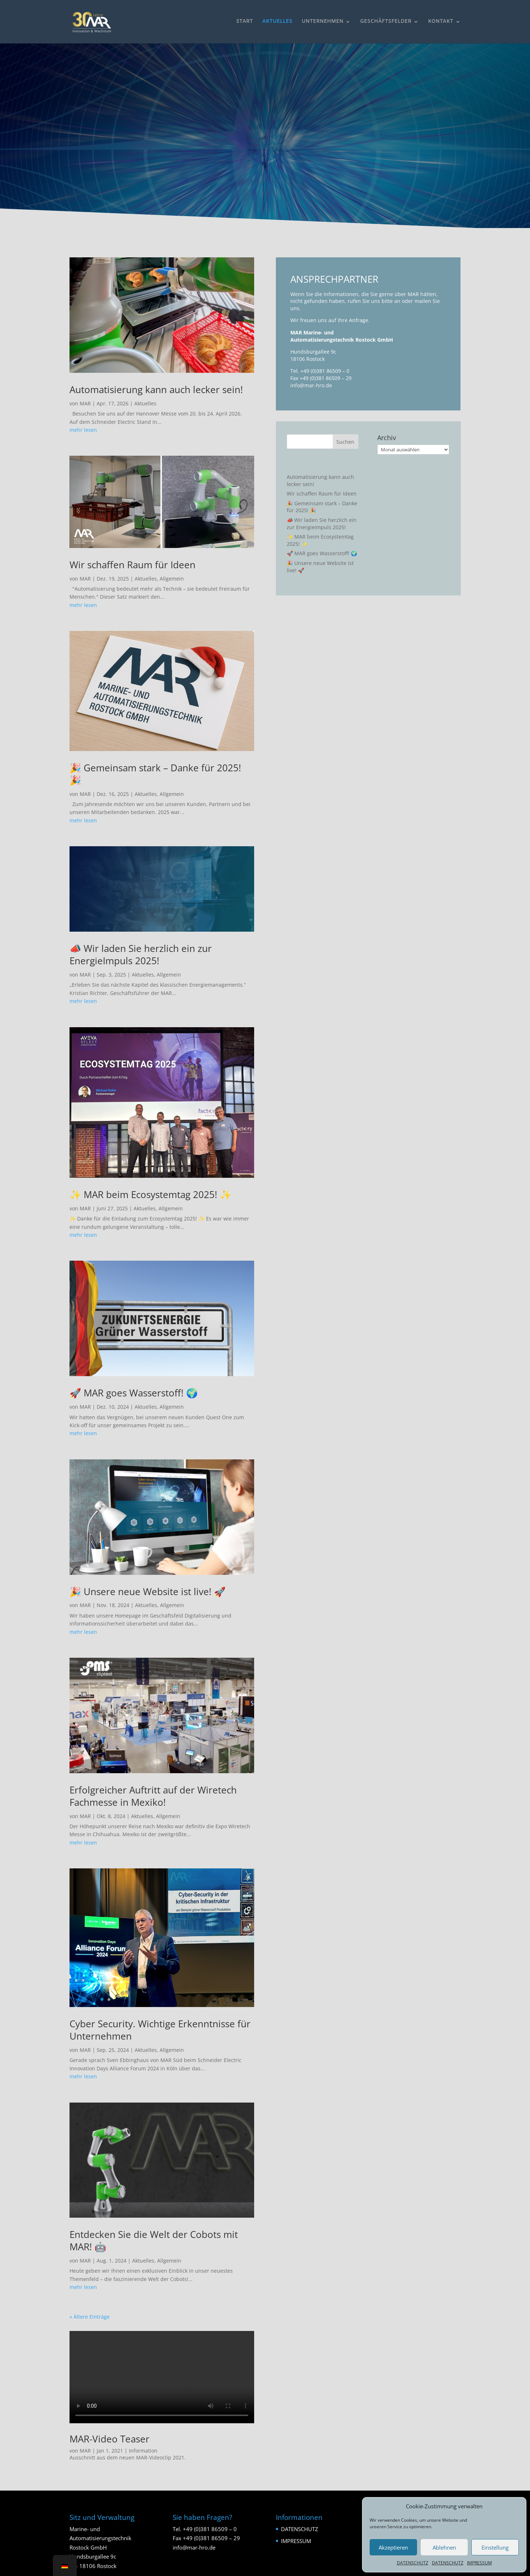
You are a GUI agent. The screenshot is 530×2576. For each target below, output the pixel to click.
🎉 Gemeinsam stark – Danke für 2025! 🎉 (155, 774)
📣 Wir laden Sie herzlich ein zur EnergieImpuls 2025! (141, 954)
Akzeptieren (393, 2547)
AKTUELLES (277, 22)
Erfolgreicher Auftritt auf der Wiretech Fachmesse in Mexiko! (153, 1796)
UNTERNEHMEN (322, 22)
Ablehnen (444, 2547)
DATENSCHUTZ (412, 2563)
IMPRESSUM (479, 2563)
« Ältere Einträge (90, 2316)
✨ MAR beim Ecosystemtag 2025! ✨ (150, 1194)
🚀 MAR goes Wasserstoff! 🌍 (134, 1392)
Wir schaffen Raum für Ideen (132, 564)
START (244, 22)
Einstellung (495, 2547)
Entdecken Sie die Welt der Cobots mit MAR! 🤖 (154, 2240)
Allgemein (172, 578)
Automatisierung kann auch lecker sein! (156, 389)
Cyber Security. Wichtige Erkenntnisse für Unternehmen (160, 2029)
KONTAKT (440, 22)
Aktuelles (145, 403)
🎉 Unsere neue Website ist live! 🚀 (148, 1591)
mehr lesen (83, 429)
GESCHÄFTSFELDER (385, 22)
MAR (85, 403)
